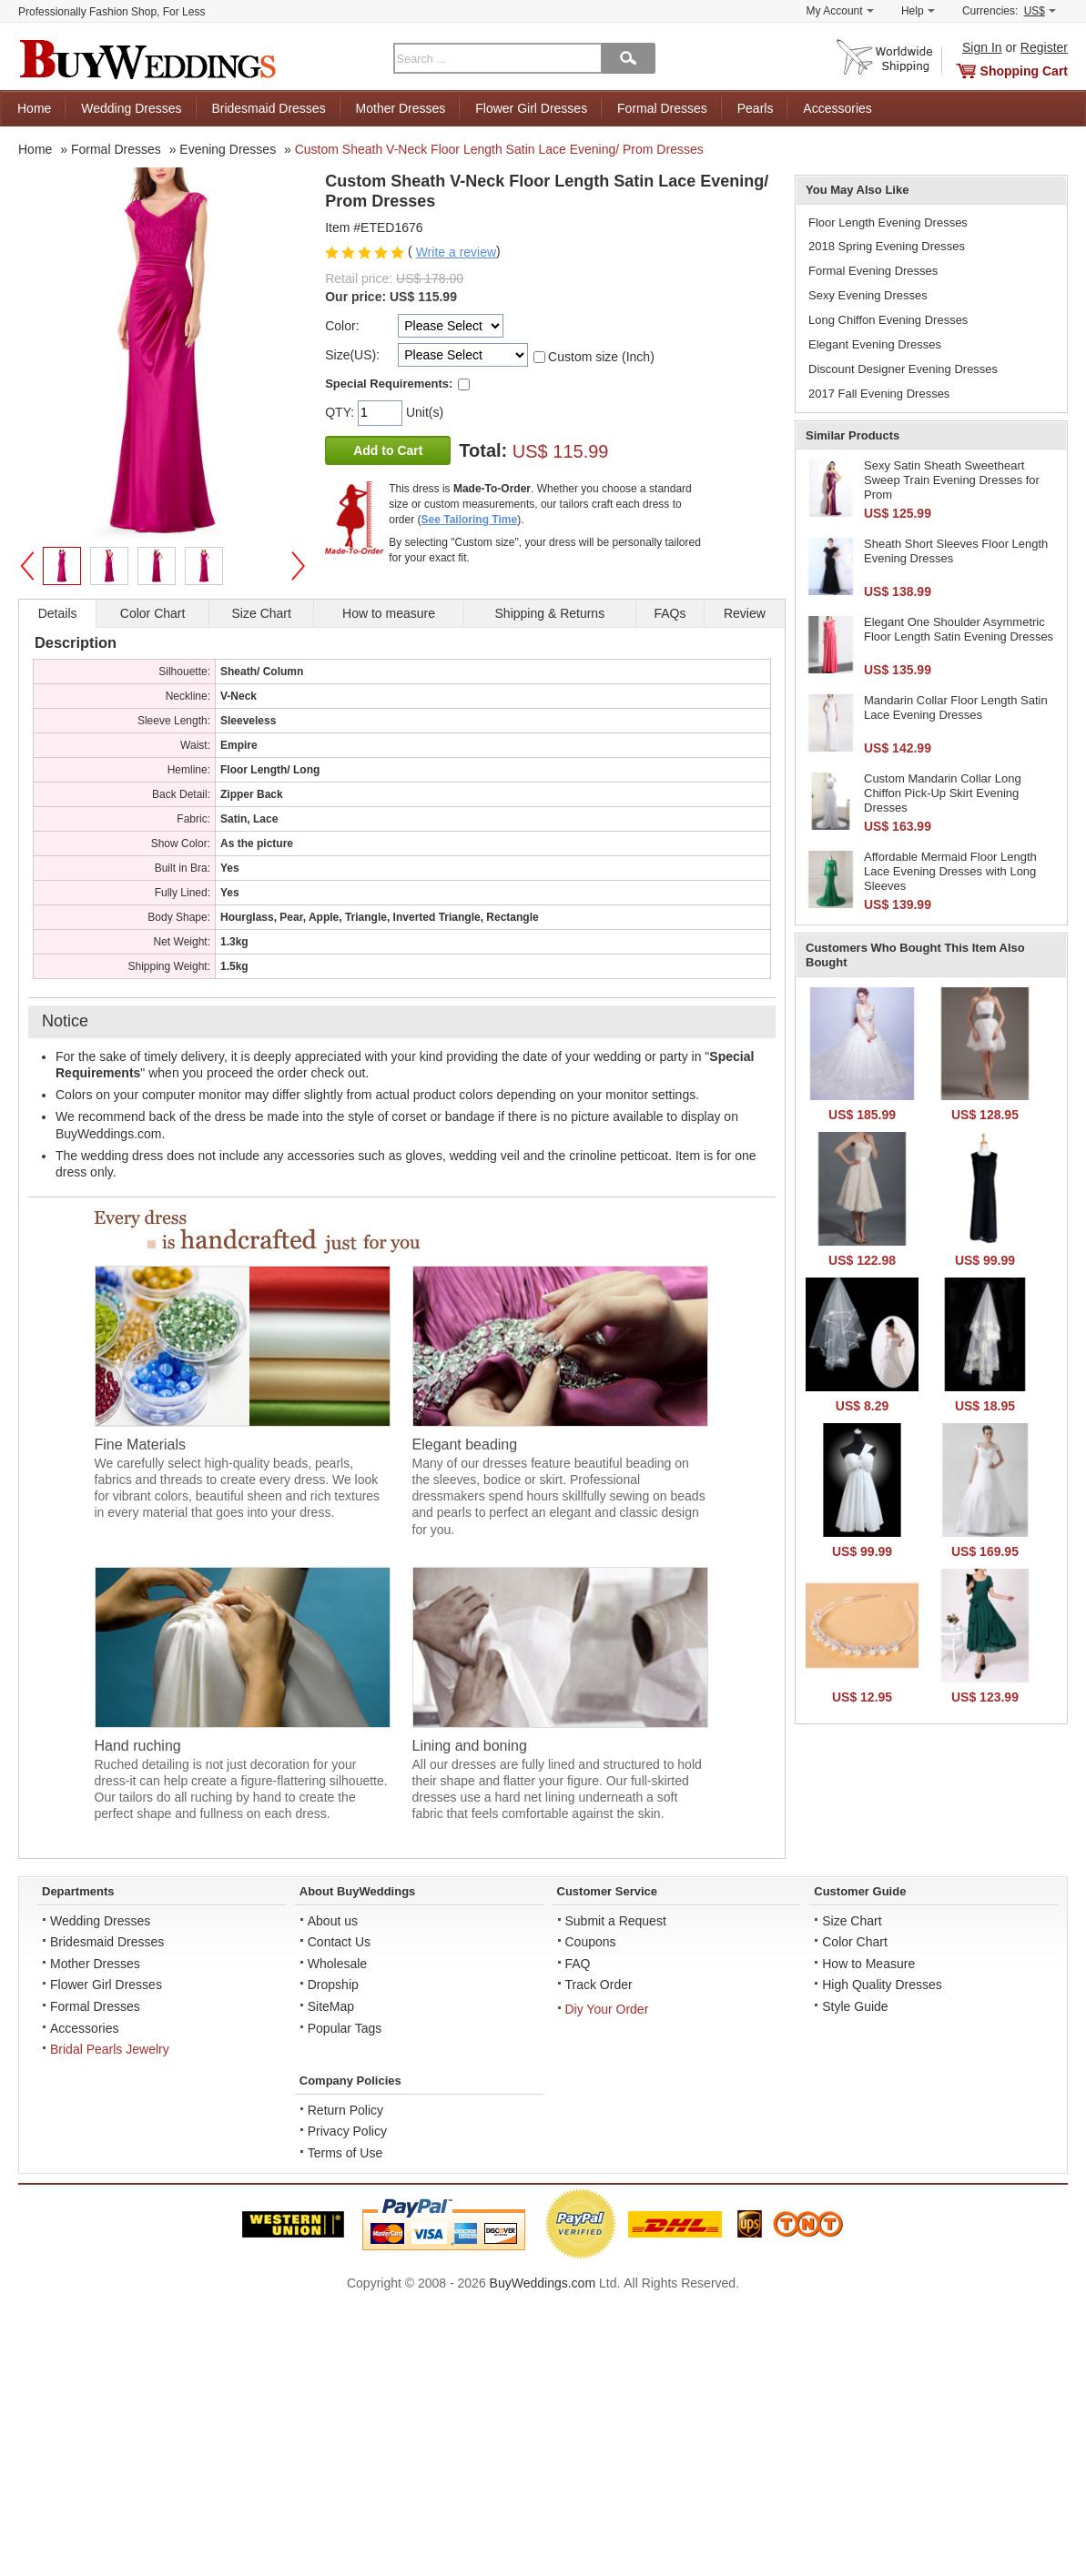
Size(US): (352, 355)
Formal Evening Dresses (873, 271)
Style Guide (855, 2006)
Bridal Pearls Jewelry (109, 2049)
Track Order (599, 1984)
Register (1044, 47)
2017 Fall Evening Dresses (878, 393)
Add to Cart (387, 450)
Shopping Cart (1024, 71)
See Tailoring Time (469, 519)
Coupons (590, 1942)
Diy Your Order (607, 2009)
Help (918, 11)
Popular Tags (344, 2028)
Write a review (456, 252)
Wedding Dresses (131, 108)
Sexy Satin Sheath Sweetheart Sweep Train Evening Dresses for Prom (952, 479)
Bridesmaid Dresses (268, 108)
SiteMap (331, 2006)
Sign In (982, 47)
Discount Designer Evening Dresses (903, 369)
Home (34, 108)
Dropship (333, 1984)
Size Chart (851, 1921)
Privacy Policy (347, 2131)
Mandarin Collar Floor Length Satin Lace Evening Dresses (956, 707)
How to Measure (868, 1963)
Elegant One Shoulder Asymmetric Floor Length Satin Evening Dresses (958, 629)
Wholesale (337, 1963)
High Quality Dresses (882, 1984)
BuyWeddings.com (542, 2283)
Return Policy (345, 2110)
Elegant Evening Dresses (874, 344)
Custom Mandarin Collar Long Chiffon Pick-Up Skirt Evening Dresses (942, 792)
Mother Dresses (401, 108)
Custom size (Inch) (601, 356)
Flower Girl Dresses (531, 108)
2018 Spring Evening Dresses (886, 246)
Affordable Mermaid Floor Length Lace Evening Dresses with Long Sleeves (950, 871)
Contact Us (339, 1942)
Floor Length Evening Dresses (888, 222)
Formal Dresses (662, 108)
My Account (840, 11)
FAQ (578, 1963)
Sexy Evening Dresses (868, 295)
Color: (342, 325)
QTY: (341, 412)
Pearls (755, 108)
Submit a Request (615, 1921)
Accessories (837, 108)
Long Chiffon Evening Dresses (888, 320)
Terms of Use (345, 2153)
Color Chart (855, 1942)
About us (333, 1921)
